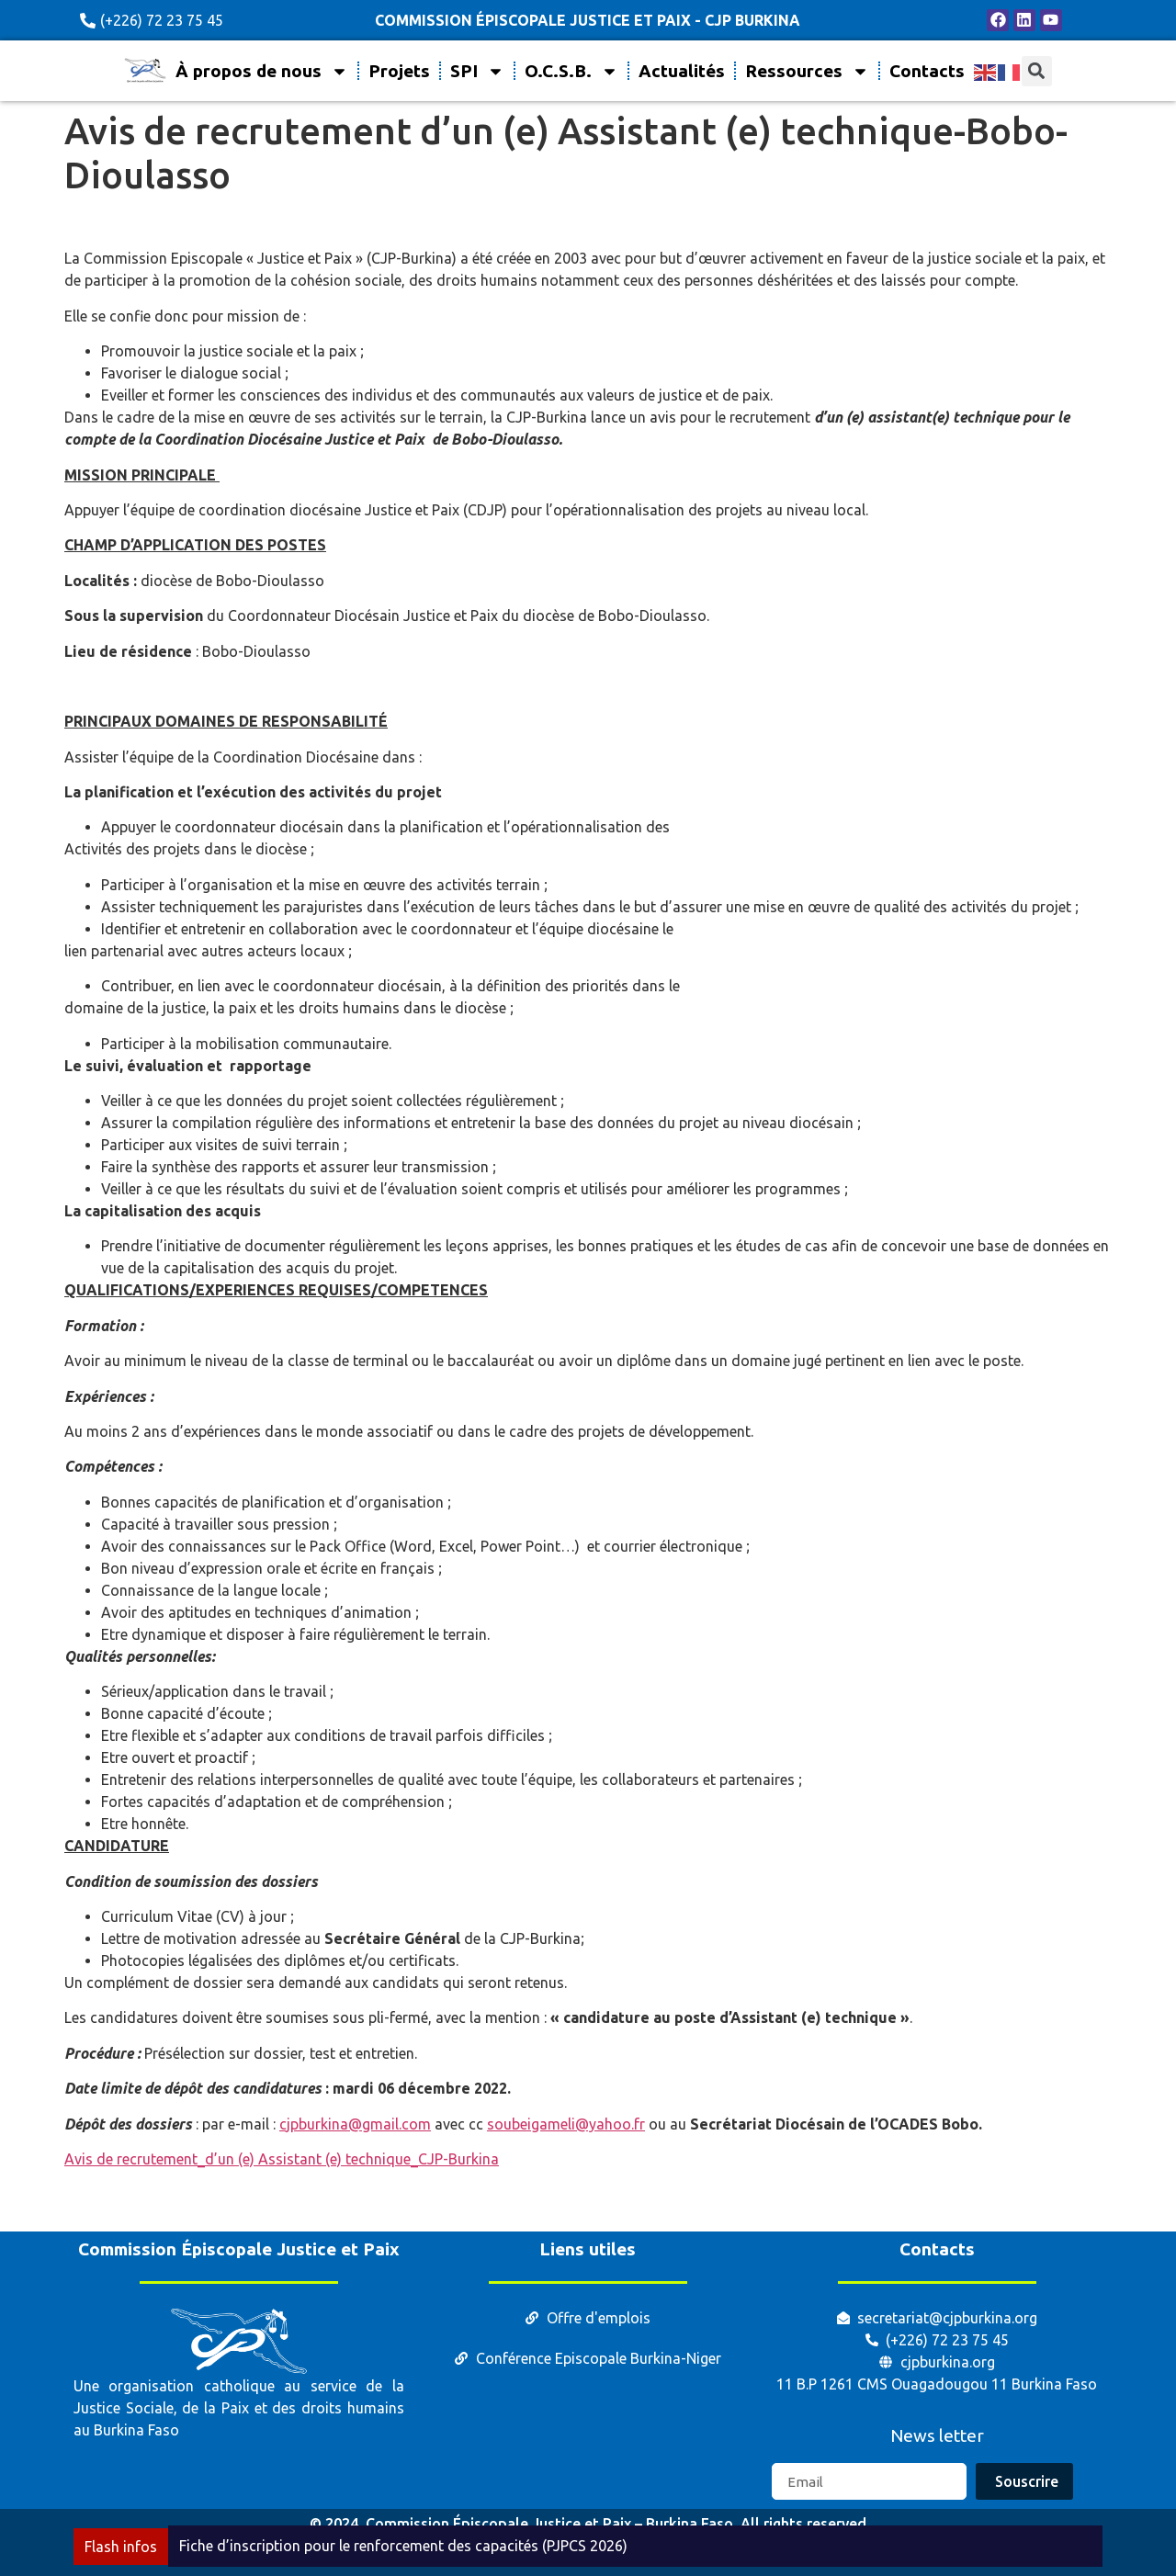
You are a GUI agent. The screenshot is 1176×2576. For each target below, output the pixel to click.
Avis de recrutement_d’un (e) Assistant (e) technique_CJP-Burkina (281, 2159)
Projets (399, 71)
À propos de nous (261, 71)
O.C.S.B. (571, 71)
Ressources (807, 71)
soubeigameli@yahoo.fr (566, 2124)
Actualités (682, 71)
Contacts (927, 71)
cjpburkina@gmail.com (355, 2124)
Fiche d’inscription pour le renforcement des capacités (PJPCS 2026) (403, 2545)
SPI (477, 71)
